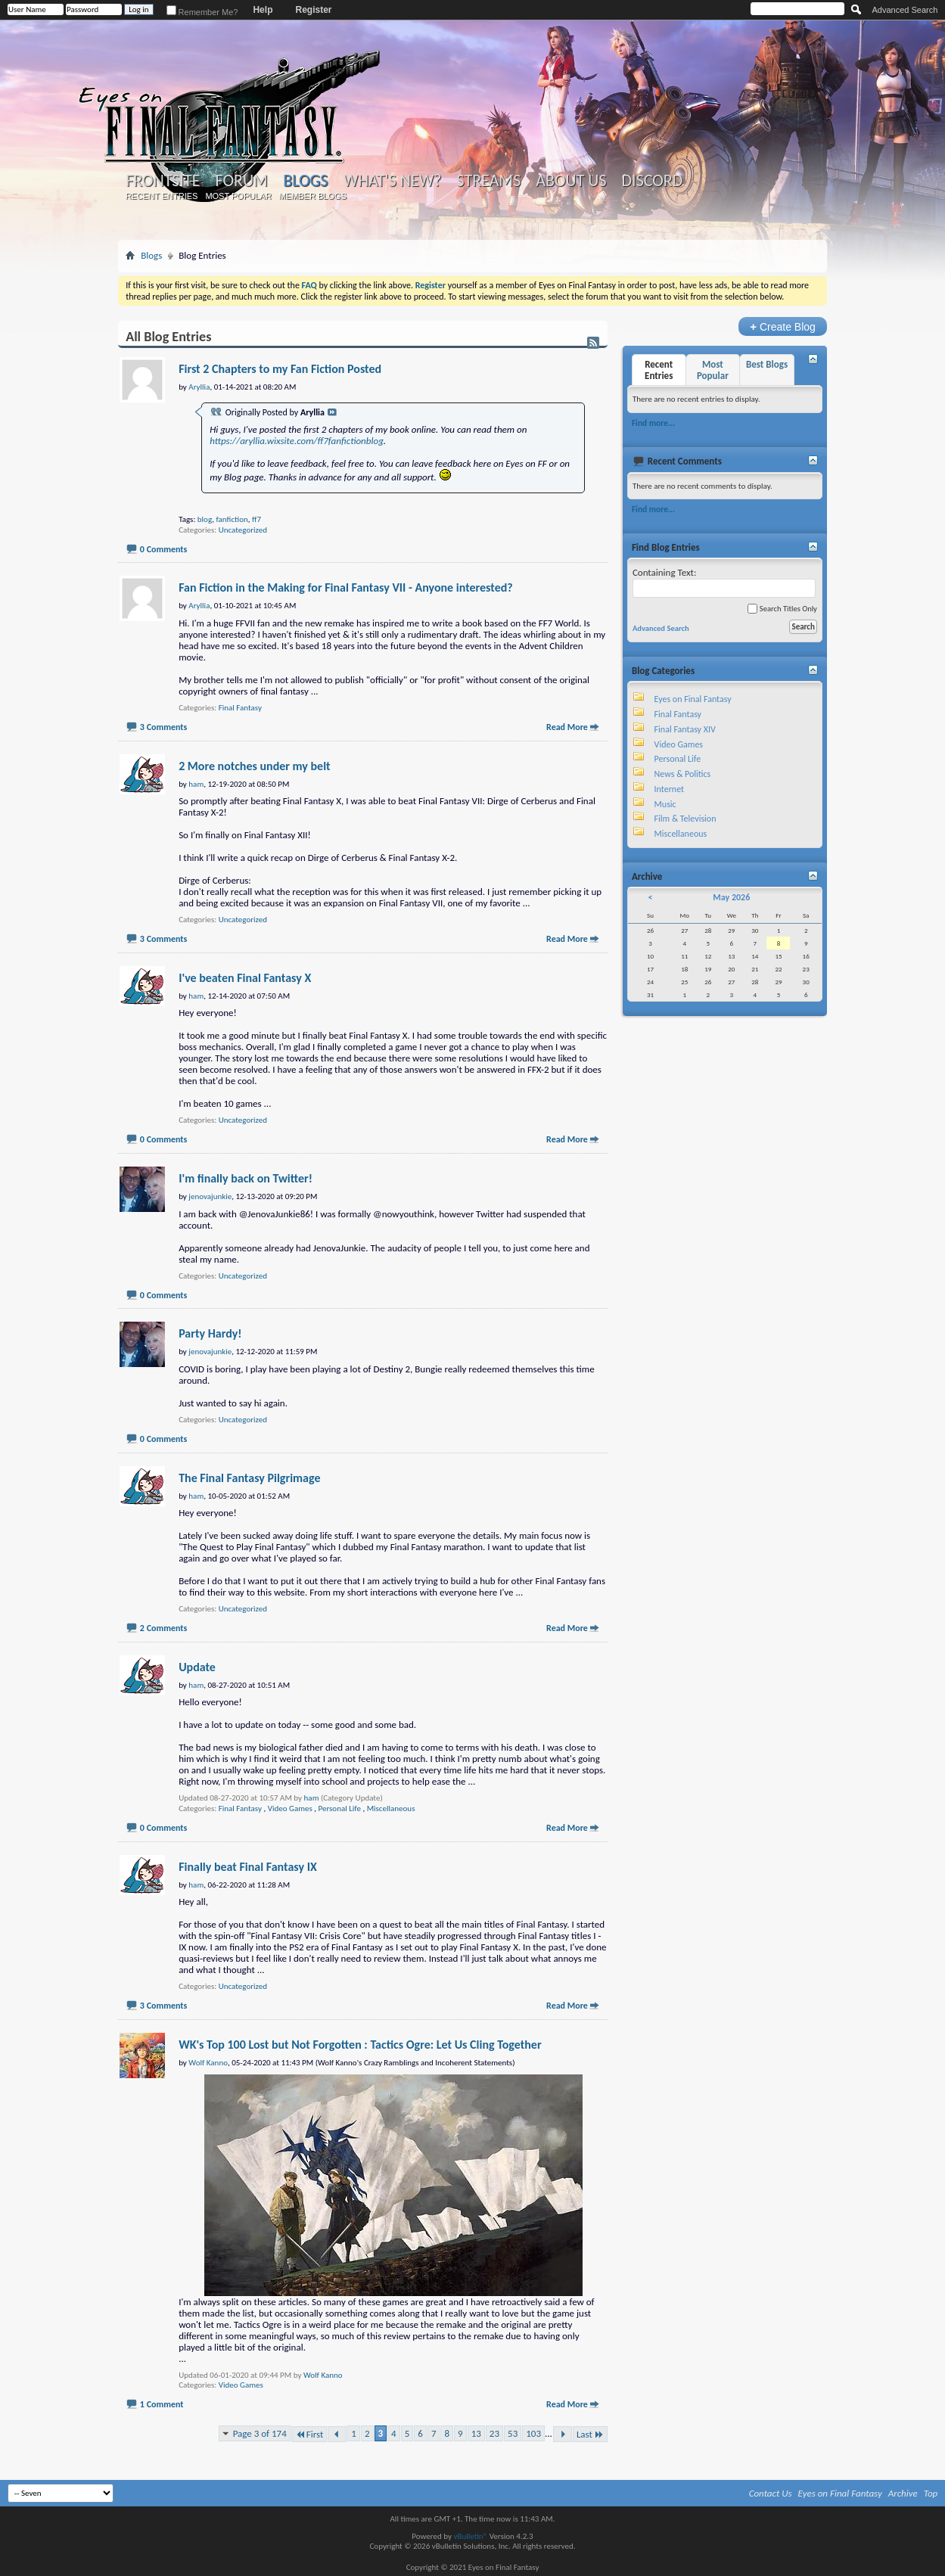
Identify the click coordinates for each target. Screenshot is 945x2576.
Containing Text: (724, 582)
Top (931, 2493)
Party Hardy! (210, 1333)
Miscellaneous (391, 1808)
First (309, 2434)
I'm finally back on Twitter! (245, 1178)
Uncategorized (243, 530)
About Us (571, 181)
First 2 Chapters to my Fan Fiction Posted (280, 369)
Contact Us (770, 2493)
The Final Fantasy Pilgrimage (249, 1478)
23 (494, 2433)
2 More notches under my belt (255, 766)
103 (533, 2433)
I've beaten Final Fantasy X (245, 978)
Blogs (305, 180)
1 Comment (162, 2404)
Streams (489, 181)
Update (197, 1667)
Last (590, 2434)
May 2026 (731, 897)
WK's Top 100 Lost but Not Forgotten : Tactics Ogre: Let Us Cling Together (360, 2044)
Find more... (653, 423)
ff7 (256, 519)
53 (513, 2433)
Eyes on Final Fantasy (693, 699)
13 (476, 2433)
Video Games (290, 1808)
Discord (652, 181)
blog (204, 519)
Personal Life (339, 1808)
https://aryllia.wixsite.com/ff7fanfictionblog (297, 440)
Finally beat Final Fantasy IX (248, 1867)
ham (311, 1798)
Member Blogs (313, 195)
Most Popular (238, 195)
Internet (669, 789)
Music (665, 804)
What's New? (392, 181)
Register (313, 10)
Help (262, 10)
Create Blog (783, 326)
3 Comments (163, 727)
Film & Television (685, 818)
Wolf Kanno (323, 2375)
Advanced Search (905, 9)
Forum (241, 181)
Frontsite (163, 181)
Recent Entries (162, 195)
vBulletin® (470, 2536)
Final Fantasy (240, 708)
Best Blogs (767, 364)
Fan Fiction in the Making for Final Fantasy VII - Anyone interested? (346, 587)
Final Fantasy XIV (685, 729)
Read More (567, 727)
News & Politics (682, 774)
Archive (903, 2493)
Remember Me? (202, 12)
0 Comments (163, 549)
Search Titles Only (782, 609)
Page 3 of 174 (260, 2433)
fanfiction (231, 519)
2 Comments (163, 1628)
